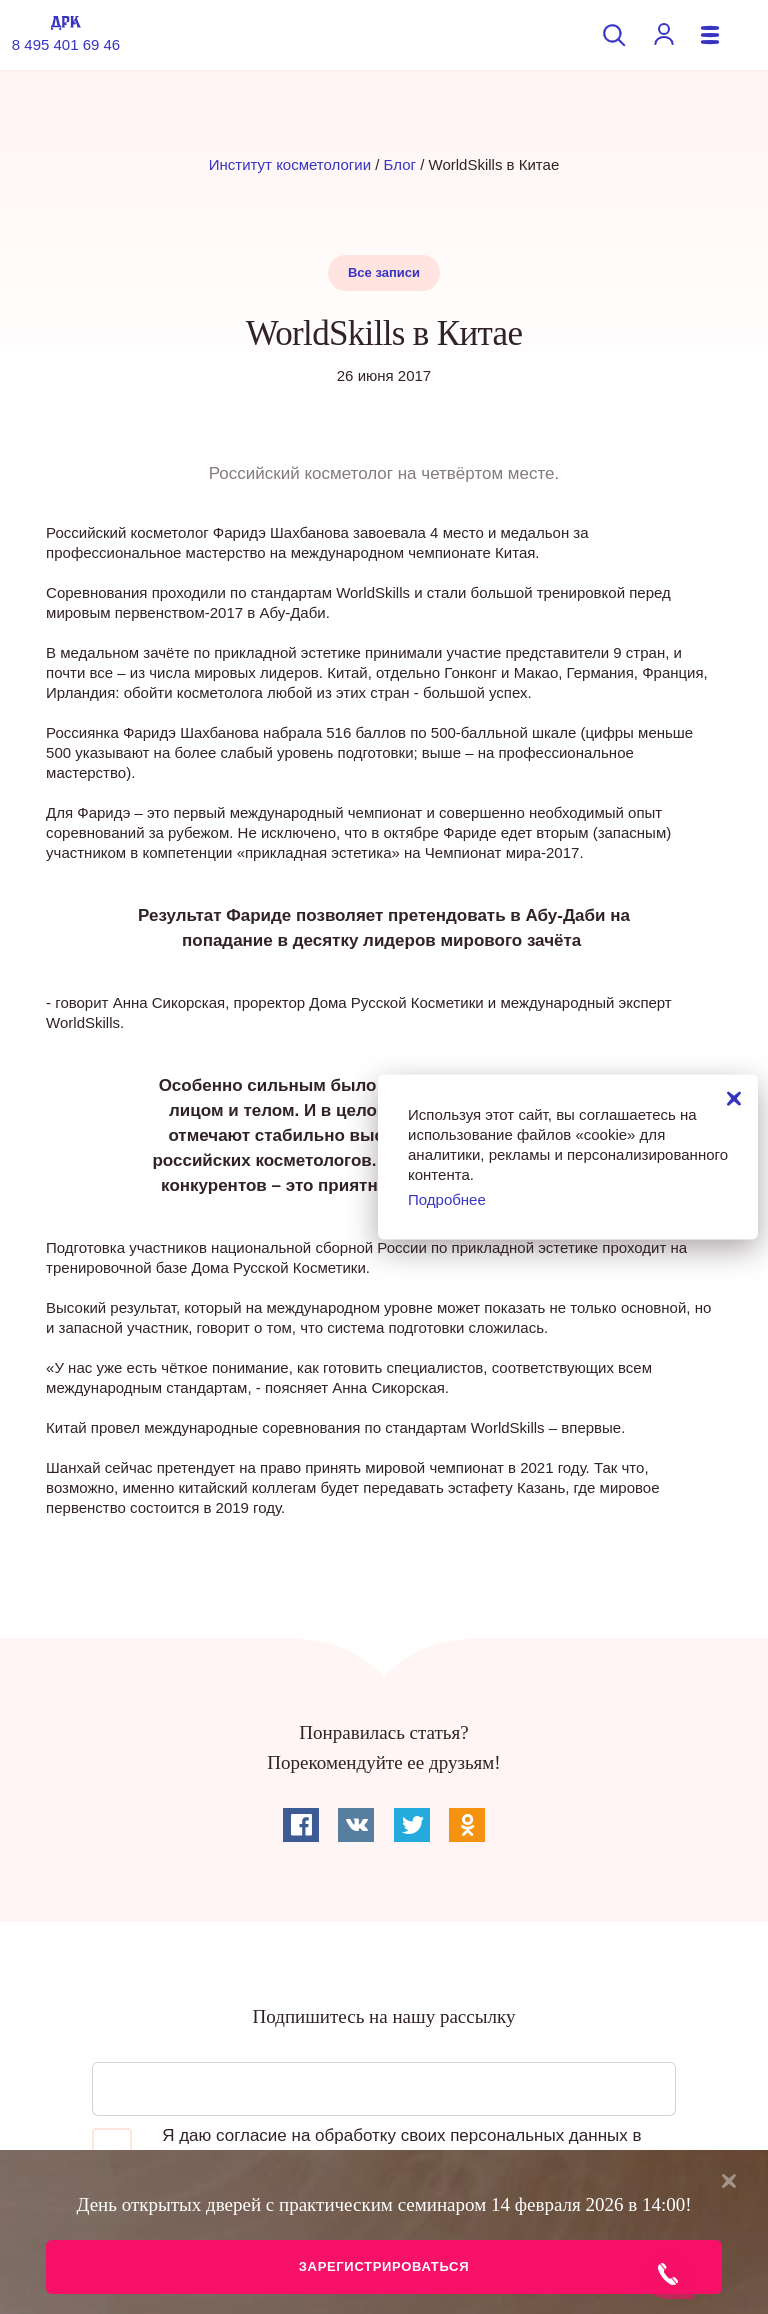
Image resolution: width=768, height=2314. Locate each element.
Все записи (384, 272)
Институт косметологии (290, 164)
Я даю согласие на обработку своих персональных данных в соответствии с (366, 2148)
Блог (400, 164)
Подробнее (447, 1198)
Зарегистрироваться (384, 2266)
